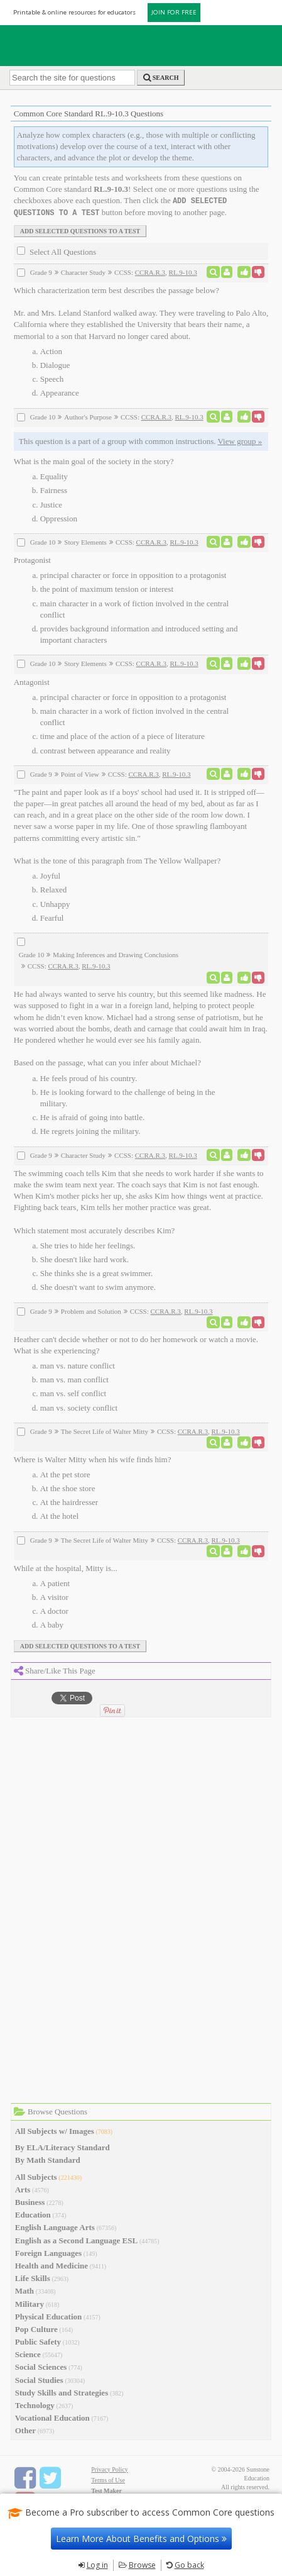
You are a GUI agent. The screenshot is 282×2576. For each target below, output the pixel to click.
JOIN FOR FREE (174, 12)
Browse (142, 2565)
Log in (97, 2565)
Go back (189, 2565)
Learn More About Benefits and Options (141, 2539)
